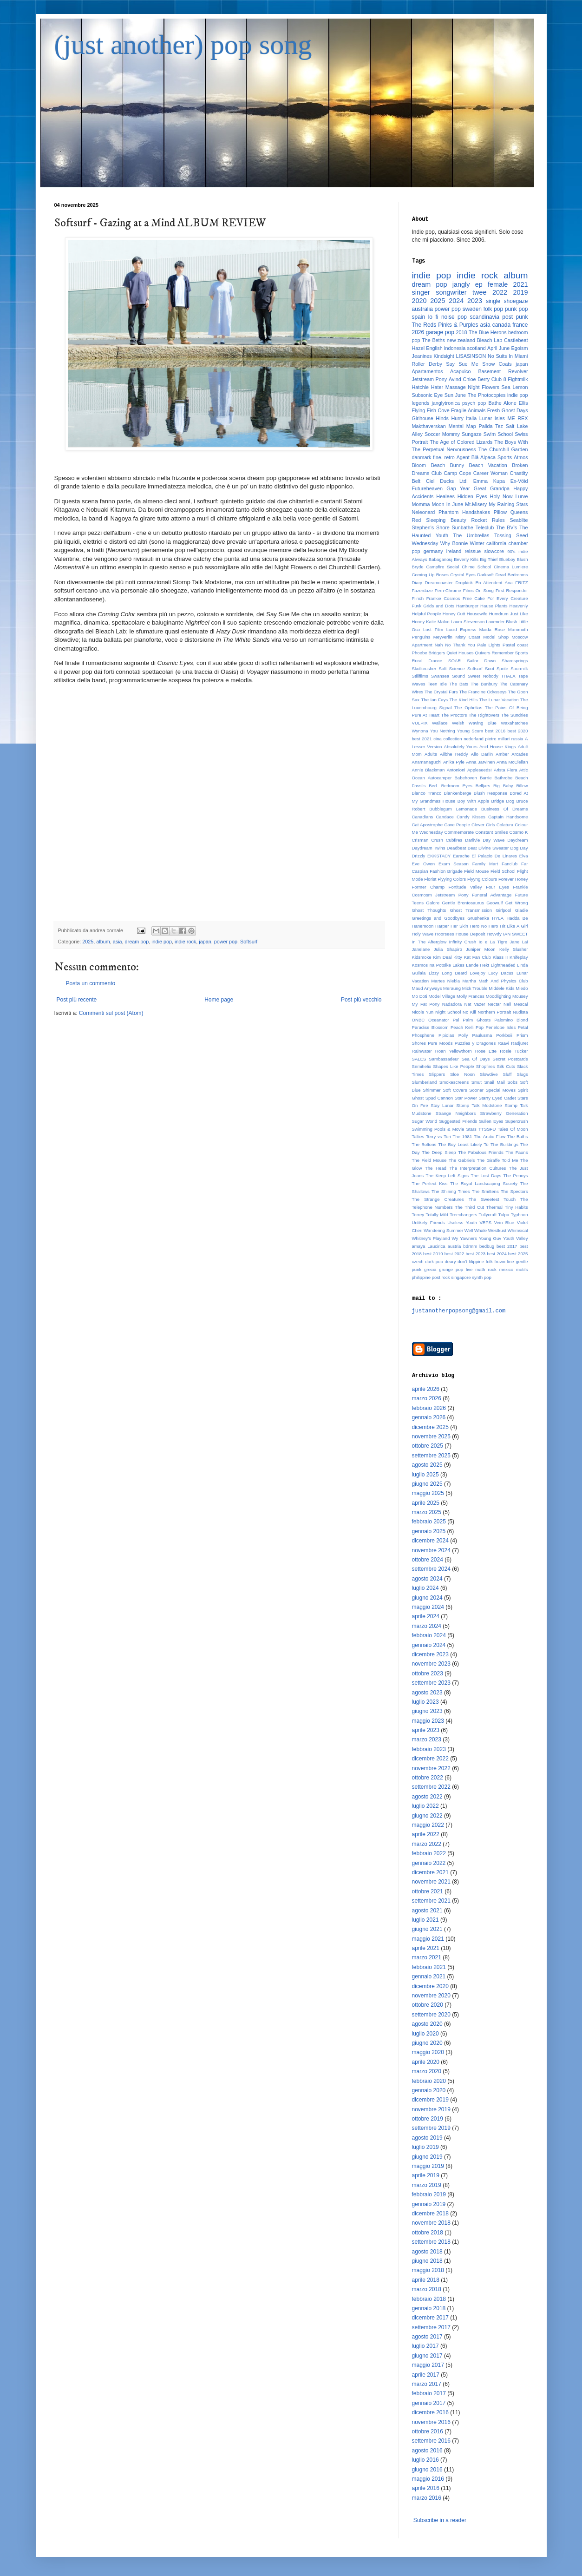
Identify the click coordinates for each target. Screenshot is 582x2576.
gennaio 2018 (429, 2308)
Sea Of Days (476, 1058)
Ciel (430, 481)
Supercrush (516, 1121)
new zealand (461, 340)
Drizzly (418, 855)
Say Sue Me (462, 364)
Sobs (512, 1082)
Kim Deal (442, 957)
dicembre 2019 (430, 2099)
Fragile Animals (468, 410)
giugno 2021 (427, 1929)
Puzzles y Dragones (475, 1043)
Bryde (418, 566)
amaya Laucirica (428, 1246)
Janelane (421, 949)
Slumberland (424, 1082)
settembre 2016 (431, 2441)
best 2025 (518, 1253)
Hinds (442, 418)
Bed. (433, 785)
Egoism (519, 348)
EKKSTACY (439, 855)
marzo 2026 (426, 1398)
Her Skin (459, 926)
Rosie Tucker (514, 1051)
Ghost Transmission (471, 910)
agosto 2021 (427, 1910)
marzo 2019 (426, 2185)
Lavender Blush (501, 621)
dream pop (137, 941)
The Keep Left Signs (447, 1175)
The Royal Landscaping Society (483, 1183)
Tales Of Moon (513, 1129)
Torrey (418, 1214)
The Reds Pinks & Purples (445, 325)
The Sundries (514, 715)
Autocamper (440, 777)
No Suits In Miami (508, 356)
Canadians (422, 816)
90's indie (517, 551)
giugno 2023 (427, 1711)
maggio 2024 (428, 1607)
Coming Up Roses (430, 574)
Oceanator (438, 1019)
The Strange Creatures (438, 1199)
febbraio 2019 (429, 2194)
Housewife (477, 613)
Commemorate (459, 832)
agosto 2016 (427, 2450)
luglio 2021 (425, 1920)
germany (433, 551)
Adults (431, 754)
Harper (442, 926)
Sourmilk (519, 668)
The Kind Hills (464, 699)
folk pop (493, 309)
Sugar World (425, 1121)
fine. (437, 457)
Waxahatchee (514, 722)
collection (453, 738)
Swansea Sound (448, 676)
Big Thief (488, 559)
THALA (508, 676)
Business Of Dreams (504, 808)
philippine (421, 1277)
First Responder (512, 590)
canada (501, 325)
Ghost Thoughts (429, 910)
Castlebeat (516, 340)
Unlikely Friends (428, 1222)
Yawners (468, 1238)
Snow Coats (497, 364)
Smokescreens (454, 1082)
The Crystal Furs (441, 691)
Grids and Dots (438, 605)
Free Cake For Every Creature (495, 598)
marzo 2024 (426, 1626)
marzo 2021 (426, 1957)
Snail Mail (494, 1082)
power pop (225, 941)
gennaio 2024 (429, 1645)
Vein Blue (504, 1222)
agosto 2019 (427, 2138)
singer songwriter (439, 292)
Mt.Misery (476, 504)
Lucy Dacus (500, 972)
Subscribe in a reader (439, 2520)
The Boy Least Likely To (463, 1144)
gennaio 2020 (429, 2090)
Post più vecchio (361, 999)
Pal (456, 1019)
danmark (422, 457)
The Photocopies (487, 395)
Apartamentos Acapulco (441, 371)
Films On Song (478, 590)
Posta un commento (91, 983)
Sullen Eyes (491, 1121)
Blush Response (490, 793)
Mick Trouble (475, 988)
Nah (439, 644)
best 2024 (497, 1253)
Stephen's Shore (431, 527)
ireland (453, 551)
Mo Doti (419, 996)
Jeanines (422, 356)
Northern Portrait (494, 1012)
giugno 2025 (427, 1484)
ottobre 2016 (427, 2431)
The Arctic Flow (489, 1136)
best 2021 (422, 738)
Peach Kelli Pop (467, 1027)
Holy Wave (423, 933)
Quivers (482, 652)
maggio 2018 (428, 2270)
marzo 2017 (426, 2384)
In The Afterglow (429, 941)
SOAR (454, 660)
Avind (455, 379)
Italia (471, 418)
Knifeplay (519, 957)
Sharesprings (515, 660)
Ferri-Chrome (448, 590)
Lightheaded (503, 965)
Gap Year (458, 488)
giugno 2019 (427, 2157)
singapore (461, 1277)
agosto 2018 (427, 2251)
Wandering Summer (443, 1230)
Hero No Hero (484, 926)
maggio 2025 (428, 1493)
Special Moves (501, 1090)
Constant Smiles (491, 832)
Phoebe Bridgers (428, 652)
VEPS (485, 1222)
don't (462, 1261)
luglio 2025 (425, 1474)
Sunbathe (462, 527)
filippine (476, 1261)
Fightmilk (518, 379)
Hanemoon (423, 926)
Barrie (486, 777)
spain (418, 317)
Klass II (500, 957)
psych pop (474, 403)
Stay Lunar (442, 1105)
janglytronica (446, 403)
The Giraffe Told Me (497, 1160)
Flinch (418, 598)
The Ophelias (468, 707)
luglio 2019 (425, 2147)
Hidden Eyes (472, 496)
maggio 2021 (428, 1939)
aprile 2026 (425, 1389)
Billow (522, 785)
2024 (456, 300)
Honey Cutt (454, 613)
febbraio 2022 (429, 1853)
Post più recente (77, 999)
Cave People (457, 824)
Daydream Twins (428, 847)
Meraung (452, 988)
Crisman (420, 840)
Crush (437, 840)
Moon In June (448, 504)
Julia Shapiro (448, 949)
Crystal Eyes (463, 574)
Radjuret (519, 1043)
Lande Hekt (477, 965)
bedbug (486, 1246)
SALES (419, 1058)
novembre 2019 (431, 2109)
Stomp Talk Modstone (479, 1105)
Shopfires (485, 1066)
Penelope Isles (501, 1027)
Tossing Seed (511, 535)
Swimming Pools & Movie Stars (444, 1129)
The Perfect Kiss (430, 1183)
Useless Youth (462, 1222)
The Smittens (485, 1191)
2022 (499, 292)
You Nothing (442, 730)
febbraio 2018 (429, 2299)
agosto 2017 (427, 2336)
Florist (430, 879)
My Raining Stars (508, 504)
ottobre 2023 (427, 1673)
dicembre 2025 (430, 1427)
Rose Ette (486, 1051)
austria (454, 1246)
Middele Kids (501, 988)
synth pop (481, 1277)
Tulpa (504, 1214)
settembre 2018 (431, 2242)
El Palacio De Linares (494, 855)
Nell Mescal (516, 1004)
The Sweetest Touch (492, 1199)
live (469, 1269)
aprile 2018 (425, 2280)
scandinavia (484, 317)
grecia (430, 1269)
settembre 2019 (431, 2128)
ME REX (518, 418)
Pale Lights (489, 644)
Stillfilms (420, 676)
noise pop (454, 317)
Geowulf (494, 902)
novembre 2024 (431, 1550)
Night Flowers (483, 387)
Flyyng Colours (482, 879)
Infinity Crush (463, 941)
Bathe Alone (502, 403)
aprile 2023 (425, 1730)
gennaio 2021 (429, 1976)
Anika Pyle (453, 761)
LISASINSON (471, 356)
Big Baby (503, 785)
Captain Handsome (508, 816)
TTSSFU (487, 1129)
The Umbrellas (471, 535)
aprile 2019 (425, 2175)
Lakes (458, 965)
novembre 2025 (431, 1436)
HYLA (498, 918)
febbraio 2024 (429, 1635)
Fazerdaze (422, 590)
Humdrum (499, 613)
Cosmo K (519, 832)
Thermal (494, 1207)
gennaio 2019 (429, 2204)
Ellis (523, 403)
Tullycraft (488, 1214)
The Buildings (504, 1144)
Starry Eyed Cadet (497, 1097)
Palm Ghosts (476, 1019)
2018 (461, 332)
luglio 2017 (425, 2346)
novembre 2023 (431, 1663)
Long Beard (454, 972)
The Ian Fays (434, 699)
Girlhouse (422, 418)
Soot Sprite (496, 668)
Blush (522, 559)
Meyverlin (442, 636)
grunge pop (451, 1269)
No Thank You (460, 644)
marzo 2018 (426, 2289)
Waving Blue (483, 722)
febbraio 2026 (429, 1408)
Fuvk (417, 605)
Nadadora (452, 1004)
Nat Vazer (474, 1004)
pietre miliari (497, 738)
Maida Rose (492, 629)
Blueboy (507, 559)
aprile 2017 (425, 2375)
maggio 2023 (428, 1721)
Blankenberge (457, 793)
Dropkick (463, 582)
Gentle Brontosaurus (463, 902)
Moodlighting (498, 996)
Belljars (483, 785)
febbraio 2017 (429, 2393)
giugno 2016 (427, 2469)
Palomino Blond (511, 1019)
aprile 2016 (425, 2488)
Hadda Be (517, 918)
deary (450, 1261)
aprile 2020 (425, 2062)
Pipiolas (446, 1035)
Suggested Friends (458, 1121)
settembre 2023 (431, 1683)
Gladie (521, 910)
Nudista (520, 1012)
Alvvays (419, 559)
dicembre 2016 (430, 2412)
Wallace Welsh (448, 722)
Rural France (427, 660)
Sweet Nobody (483, 676)
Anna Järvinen (480, 761)
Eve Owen (423, 863)
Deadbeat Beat (462, 847)
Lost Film (433, 629)
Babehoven (465, 777)
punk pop (516, 309)
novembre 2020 (431, 1995)
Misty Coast (467, 636)
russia (517, 738)
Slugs (522, 1074)
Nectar (494, 1004)
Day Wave (493, 840)
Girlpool (503, 910)
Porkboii (504, 1035)
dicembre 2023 (430, 1654)
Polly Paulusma (475, 1035)
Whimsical (518, 1230)
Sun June (455, 395)
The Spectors (514, 1191)
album (103, 941)
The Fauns (517, 1152)
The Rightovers (484, 715)
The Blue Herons (488, 332)
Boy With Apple (473, 801)
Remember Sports (509, 652)
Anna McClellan (512, 761)
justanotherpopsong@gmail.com (459, 1311)
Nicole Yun (423, 1012)
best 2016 (495, 730)
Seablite (519, 520)
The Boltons (424, 1144)
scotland (476, 348)
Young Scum (470, 730)
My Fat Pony (426, 1004)
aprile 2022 (425, 1834)
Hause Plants (493, 605)
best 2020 (518, 730)
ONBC (418, 1019)
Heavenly (519, 605)
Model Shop (496, 636)
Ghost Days (515, 410)
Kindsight (443, 356)
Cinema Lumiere (511, 566)
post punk (515, 317)
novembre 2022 (431, 1768)
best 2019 (433, 1253)
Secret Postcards (510, 1058)
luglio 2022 (425, 1806)
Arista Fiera (505, 769)
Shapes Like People (453, 1066)
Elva (523, 855)
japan (205, 941)
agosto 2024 (427, 1578)
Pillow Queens (511, 512)
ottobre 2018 (427, 2232)
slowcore (494, 551)
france (520, 325)
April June (498, 348)
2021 (520, 284)
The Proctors (454, 715)
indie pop (161, 941)
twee (479, 292)
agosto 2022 (427, 1796)
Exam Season (453, 863)
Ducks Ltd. (454, 481)
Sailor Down (481, 660)
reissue (472, 551)
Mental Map (462, 426)
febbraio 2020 (429, 2081)
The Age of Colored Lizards (461, 442)
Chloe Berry (476, 379)
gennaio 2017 (429, 2403)
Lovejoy (477, 972)
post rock (441, 1277)
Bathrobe (503, 777)
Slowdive (488, 1074)
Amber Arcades (512, 754)
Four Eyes (497, 886)
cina (437, 738)
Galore (432, 902)
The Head (435, 1168)
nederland (474, 738)
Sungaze (472, 434)
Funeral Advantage (491, 894)
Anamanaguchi (427, 761)
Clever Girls (483, 824)
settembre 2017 (431, 2327)
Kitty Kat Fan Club (472, 957)
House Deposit (470, 933)
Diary (417, 582)
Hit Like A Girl (514, 926)
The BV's (506, 527)
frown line (504, 1261)
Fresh (493, 410)
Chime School (476, 566)
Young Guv (490, 1238)
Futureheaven (427, 488)
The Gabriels (462, 1160)
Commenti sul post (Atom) (111, 1013)
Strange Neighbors (456, 1113)
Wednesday (425, 543)
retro (450, 457)
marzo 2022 (426, 1844)
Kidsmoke (422, 957)
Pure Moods (440, 1043)
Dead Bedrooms (511, 574)
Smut (476, 1082)
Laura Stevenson (468, 621)
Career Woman (490, 473)
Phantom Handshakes (464, 512)
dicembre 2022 (430, 1758)
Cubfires (454, 840)
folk (489, 1261)
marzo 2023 (426, 1739)
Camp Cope (457, 473)
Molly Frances (470, 996)
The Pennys (516, 1175)
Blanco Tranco (427, 793)
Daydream (517, 840)
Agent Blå (468, 457)
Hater (437, 387)
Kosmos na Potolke (431, 965)
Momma (421, 504)
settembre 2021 (431, 1900)
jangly (461, 284)
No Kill (469, 1012)
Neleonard (423, 512)
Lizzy (434, 972)
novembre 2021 (431, 1881)
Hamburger (467, 605)
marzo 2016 (426, 2498)
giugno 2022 (427, 1815)
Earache (461, 855)
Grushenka (478, 918)
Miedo (522, 988)
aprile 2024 (425, 1616)
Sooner (476, 1090)
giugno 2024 (427, 1597)
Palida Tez (491, 426)
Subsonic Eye (427, 395)
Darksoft (485, 574)
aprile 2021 (425, 1948)
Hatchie (420, 387)
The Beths (433, 340)
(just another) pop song (183, 44)
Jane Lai (519, 941)
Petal (523, 1027)
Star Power (466, 1097)
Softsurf (248, 941)
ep (479, 284)
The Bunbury (484, 683)
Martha (469, 980)
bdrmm (470, 1246)
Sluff (507, 1074)
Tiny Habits (516, 1207)
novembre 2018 (431, 2223)
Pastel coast (515, 644)
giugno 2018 (427, 2261)
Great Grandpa (492, 488)
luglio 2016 (425, 2460)
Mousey (520, 996)
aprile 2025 (425, 1503)
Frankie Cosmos (443, 598)
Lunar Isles (492, 418)
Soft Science (451, 668)
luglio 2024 (425, 1588)
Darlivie (472, 840)
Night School (448, 1012)
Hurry (457, 418)
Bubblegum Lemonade (453, 808)
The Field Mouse (429, 1160)
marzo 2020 (426, 2071)
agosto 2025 (427, 1465)
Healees (445, 496)
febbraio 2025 (429, 1521)
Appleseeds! (479, 769)
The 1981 (462, 1136)
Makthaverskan (429, 426)
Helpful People (426, 613)
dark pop (434, 1261)
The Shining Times (451, 1191)
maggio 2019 (428, 2166)
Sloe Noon (462, 1074)
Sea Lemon (515, 387)
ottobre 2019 (427, 2118)
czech (418, 1261)
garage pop (440, 332)
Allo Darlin (482, 754)
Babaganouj (440, 559)
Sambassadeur (444, 1058)
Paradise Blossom (430, 1027)
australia (422, 309)
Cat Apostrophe (427, 824)
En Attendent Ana (493, 582)
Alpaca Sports (496, 457)
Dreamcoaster (439, 582)
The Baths (517, 1136)
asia (117, 941)
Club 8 (498, 379)
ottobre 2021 (427, 1891)
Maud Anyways (427, 988)
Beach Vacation (488, 465)
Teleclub (485, 527)
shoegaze (516, 301)
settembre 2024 (431, 1569)
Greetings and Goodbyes (438, 918)
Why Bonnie (454, 543)
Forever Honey (513, 879)
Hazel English (427, 348)
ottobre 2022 (427, 1777)
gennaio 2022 (429, 1863)
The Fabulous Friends (480, 1152)
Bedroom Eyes (456, 785)
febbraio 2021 (429, 1967)
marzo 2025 (426, 1512)
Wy (454, 1238)
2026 (418, 332)
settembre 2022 (431, 1787)
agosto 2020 (427, 2024)
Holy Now (501, 496)
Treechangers (463, 1214)
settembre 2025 (431, 1455)
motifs (522, 1269)
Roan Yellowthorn (453, 1051)
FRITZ (521, 582)
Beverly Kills (466, 559)
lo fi (433, 317)
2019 (520, 292)
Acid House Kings (497, 746)
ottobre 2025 (427, 1446)
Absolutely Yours (460, 746)
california (496, 543)
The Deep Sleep (439, 1152)
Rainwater (422, 1051)
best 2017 (507, 1246)
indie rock (185, 941)
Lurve (522, 496)
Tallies (418, 1136)
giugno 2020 (427, 2043)
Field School (503, 871)
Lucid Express (461, 629)
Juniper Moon (481, 949)
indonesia (454, 348)
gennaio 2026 (429, 1417)
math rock (485, 1269)
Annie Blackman (428, 769)
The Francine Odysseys (483, 691)
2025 (87, 941)
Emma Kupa (489, 481)
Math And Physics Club (503, 980)
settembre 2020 (431, 2014)
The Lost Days (486, 1175)
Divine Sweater (493, 847)
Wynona (420, 730)
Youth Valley (515, 1238)
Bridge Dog (502, 801)
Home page (218, 999)
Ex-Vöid (519, 481)
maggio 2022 (428, 1825)
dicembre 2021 (430, 1872)
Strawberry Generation (504, 1113)
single (493, 301)
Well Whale (475, 1230)
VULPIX (420, 722)
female (498, 284)
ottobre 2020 (427, 2005)
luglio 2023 (425, 1702)
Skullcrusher (424, 668)
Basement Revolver (503, 371)
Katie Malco (437, 621)
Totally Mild (437, 1214)
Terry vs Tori (438, 1136)
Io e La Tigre (493, 941)
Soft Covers (455, 1090)
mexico (506, 1269)
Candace (444, 816)
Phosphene (423, 1035)
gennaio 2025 (429, 1531)
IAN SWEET (515, 933)
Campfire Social (442, 566)
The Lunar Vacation (499, 699)
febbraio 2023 (429, 1749)
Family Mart (485, 863)
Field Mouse (476, 871)
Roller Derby (427, 364)
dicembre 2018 (430, 2213)
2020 (419, 300)
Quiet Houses (459, 652)
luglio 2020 (425, 2033)
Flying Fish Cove (431, 410)
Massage (455, 387)
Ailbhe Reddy (454, 754)
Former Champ (428, 886)
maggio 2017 (428, 2365)
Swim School (498, 434)
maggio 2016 (428, 2479)
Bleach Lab (490, 340)
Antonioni (456, 769)
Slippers (437, 1074)
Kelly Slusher (513, 949)
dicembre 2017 (430, 2317)
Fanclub (509, 863)
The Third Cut (469, 1207)
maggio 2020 (428, 2052)
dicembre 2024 (430, 1540)
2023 (474, 300)
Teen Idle (437, 683)
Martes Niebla (445, 980)
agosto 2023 (427, 1692)
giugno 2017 (427, 2355)
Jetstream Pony (429, 379)
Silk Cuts (506, 1066)
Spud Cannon (439, 1097)
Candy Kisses (471, 816)
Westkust (497, 1230)
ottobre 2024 (427, 1559)
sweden (472, 309)
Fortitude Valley (465, 886)
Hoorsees (444, 933)
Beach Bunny (447, 465)
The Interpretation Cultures (477, 1168)
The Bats (458, 683)
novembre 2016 (431, 2422)
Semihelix (422, 1066)
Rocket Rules (488, 520)
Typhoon (519, 1214)
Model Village (442, 996)
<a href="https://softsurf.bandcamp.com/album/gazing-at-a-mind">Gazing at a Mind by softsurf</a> (135, 800)
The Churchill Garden (503, 449)
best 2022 (454, 1253)
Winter (477, 543)
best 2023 (475, 1253)
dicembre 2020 (430, 1986)
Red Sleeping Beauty (439, 520)
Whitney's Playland (431, 1238)
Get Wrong (516, 902)
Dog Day (519, 847)
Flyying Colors (452, 879)
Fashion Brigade (446, 871)
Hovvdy (494, 933)
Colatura (505, 824)
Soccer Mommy (442, 434)
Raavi (503, 1043)
